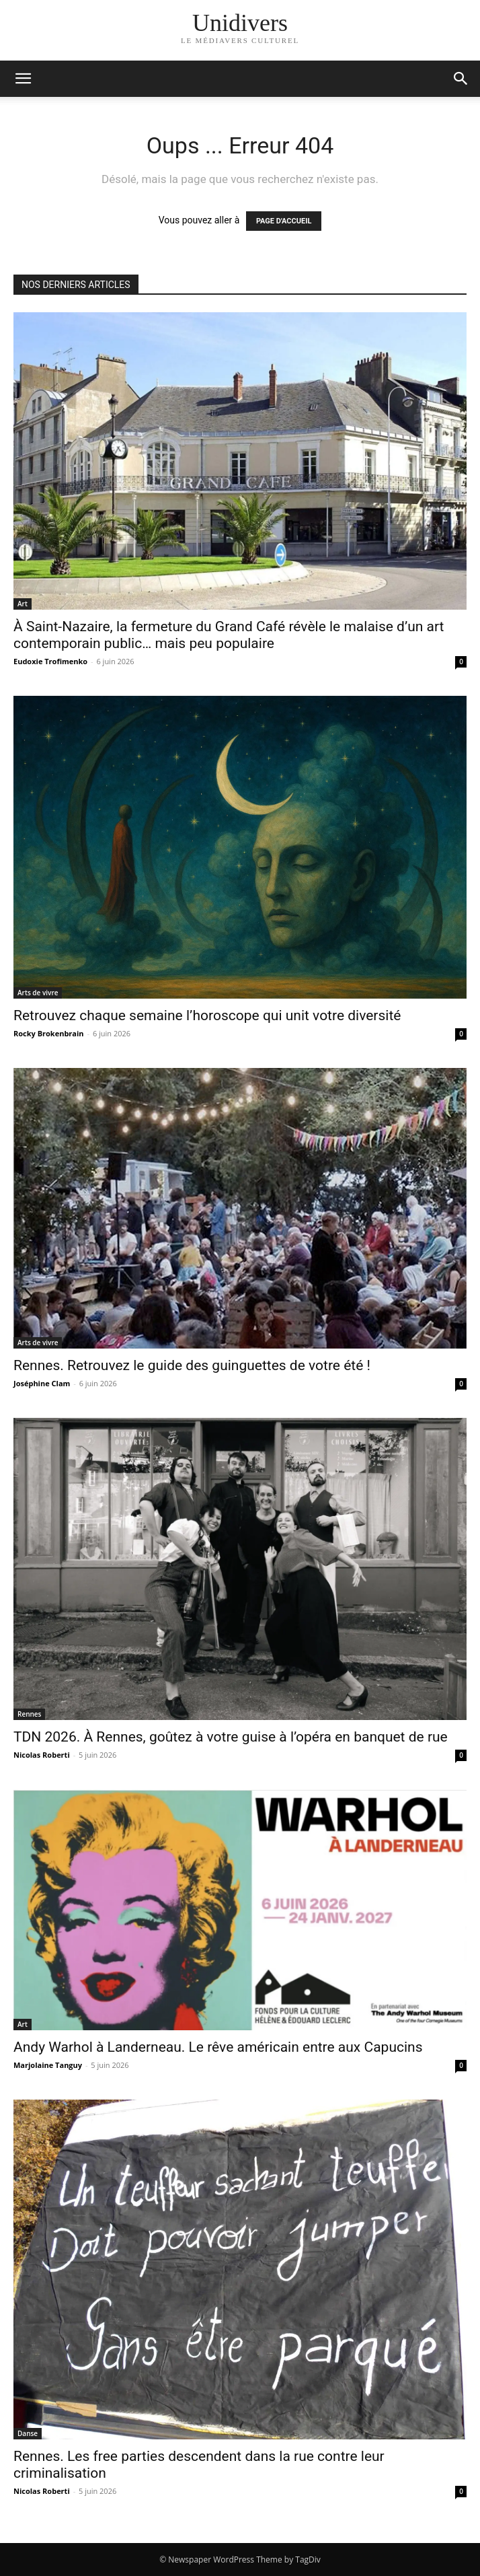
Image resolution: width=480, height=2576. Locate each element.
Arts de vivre (37, 992)
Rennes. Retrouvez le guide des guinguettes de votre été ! (191, 1365)
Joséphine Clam (41, 1383)
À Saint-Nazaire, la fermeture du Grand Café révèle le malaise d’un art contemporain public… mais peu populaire (228, 634)
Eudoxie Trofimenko (50, 661)
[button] (461, 79)
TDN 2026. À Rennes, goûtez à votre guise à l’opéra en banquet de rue (230, 1737)
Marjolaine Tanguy (47, 2065)
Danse (27, 2433)
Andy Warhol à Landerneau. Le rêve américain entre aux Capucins (218, 2047)
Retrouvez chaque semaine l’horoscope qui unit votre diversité (207, 1015)
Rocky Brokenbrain (48, 1033)
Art (22, 603)
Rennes (29, 1714)
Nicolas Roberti (41, 1755)
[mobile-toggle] (22, 79)
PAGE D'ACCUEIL (284, 221)
